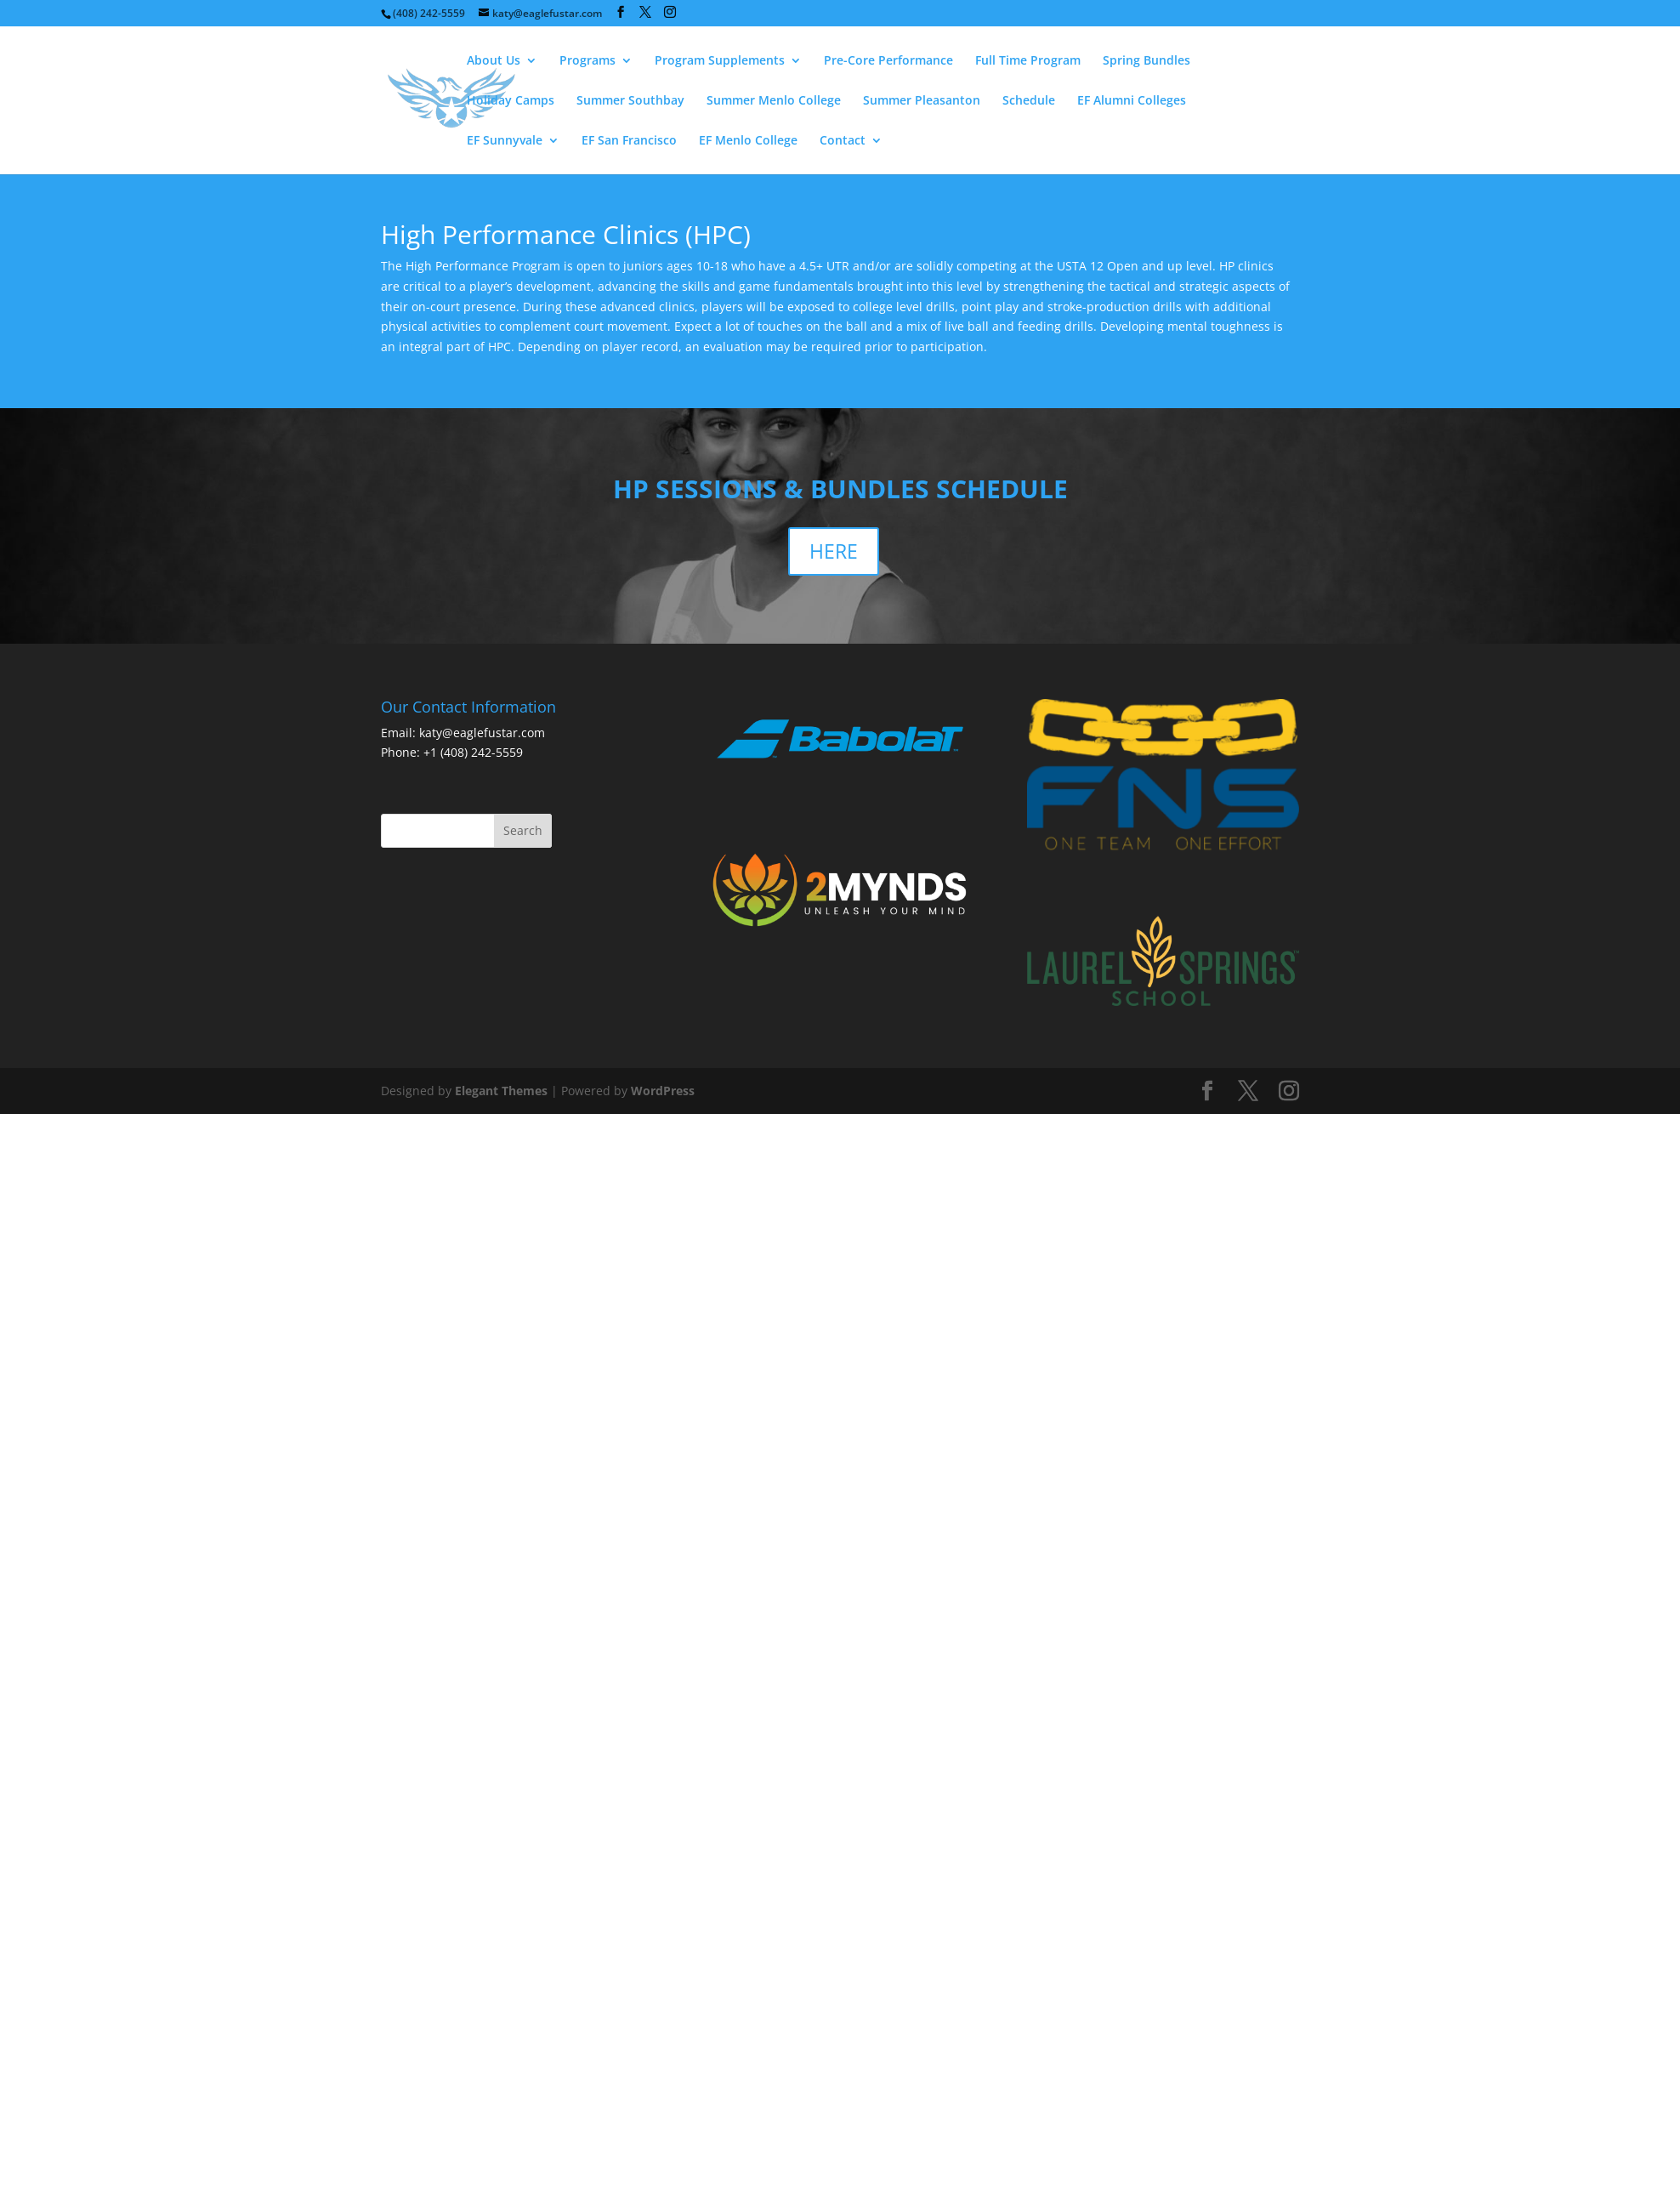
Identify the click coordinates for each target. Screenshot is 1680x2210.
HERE (833, 551)
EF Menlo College (748, 141)
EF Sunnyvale (504, 141)
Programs (587, 61)
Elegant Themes (501, 1090)
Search (522, 830)
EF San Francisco (629, 141)
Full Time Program (1028, 61)
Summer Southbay (630, 101)
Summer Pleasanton (921, 101)
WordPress (663, 1090)
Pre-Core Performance (888, 61)
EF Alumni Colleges (1131, 101)
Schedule (1028, 101)
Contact (843, 141)
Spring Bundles (1146, 61)
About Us (493, 61)
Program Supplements (720, 61)
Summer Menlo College (774, 101)
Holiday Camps (510, 101)
